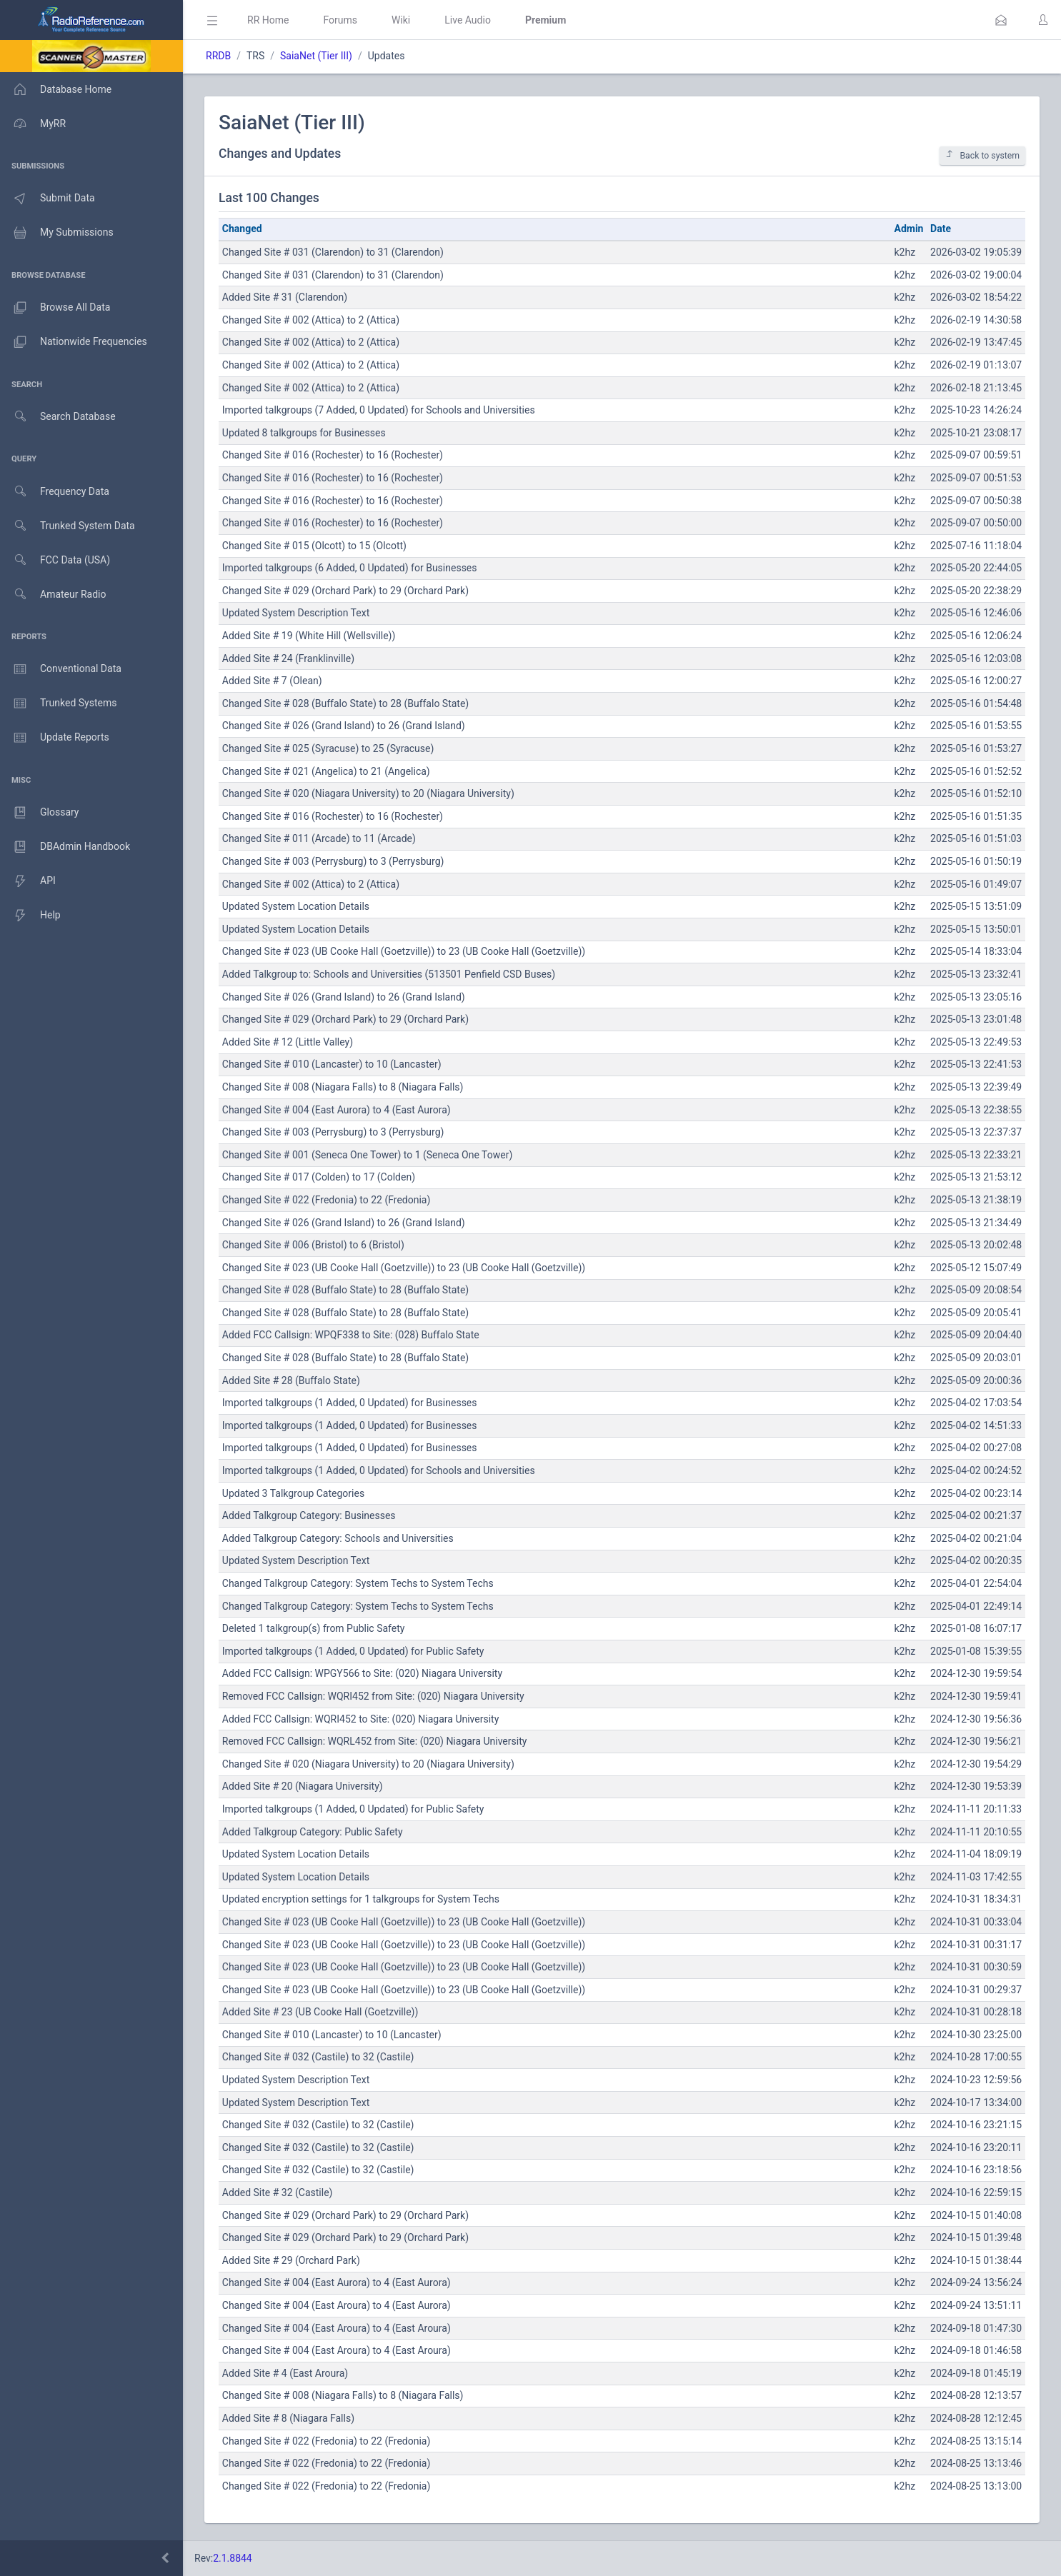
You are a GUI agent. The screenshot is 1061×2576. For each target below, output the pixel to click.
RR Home (268, 20)
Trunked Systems (58, 703)
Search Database (58, 417)
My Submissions (57, 232)
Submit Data (47, 198)
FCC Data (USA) (55, 560)
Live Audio (467, 20)
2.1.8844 (232, 2558)
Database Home (55, 89)
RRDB (218, 55)
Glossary (39, 812)
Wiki (401, 20)
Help (30, 915)
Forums (340, 20)
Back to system (982, 155)
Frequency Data (54, 492)
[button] (1001, 20)
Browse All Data (55, 307)
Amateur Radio (53, 594)
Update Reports (54, 737)
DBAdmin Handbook (65, 847)
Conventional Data (60, 669)
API (28, 881)
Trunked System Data (67, 526)
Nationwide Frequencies (73, 342)
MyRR (33, 123)
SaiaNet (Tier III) (316, 55)
